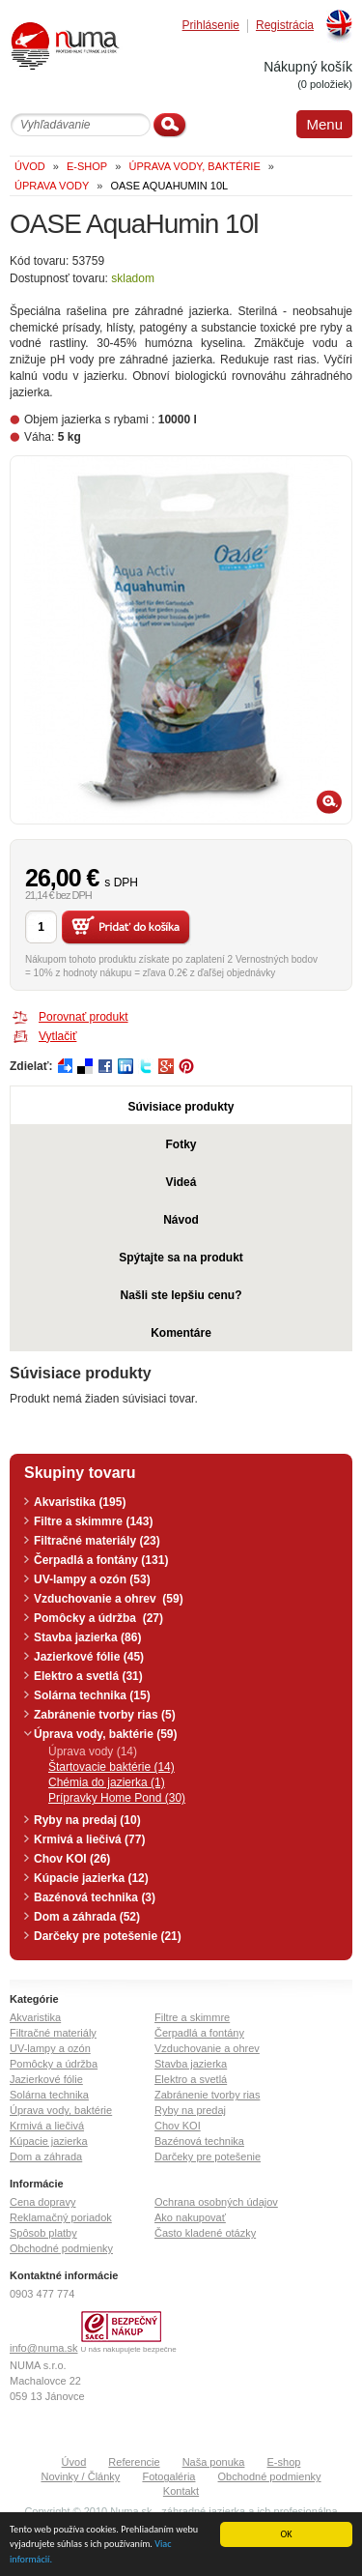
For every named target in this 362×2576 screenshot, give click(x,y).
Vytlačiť (57, 1036)
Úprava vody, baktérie (61, 2110)
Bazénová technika (199, 2141)
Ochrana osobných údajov (216, 2202)
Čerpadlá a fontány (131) (101, 1560)
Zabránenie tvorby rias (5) (105, 1715)
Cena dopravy (43, 2202)
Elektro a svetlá (190, 2079)
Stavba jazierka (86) (87, 1637)
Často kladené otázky (205, 2233)
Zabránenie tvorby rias (207, 2094)
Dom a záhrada (46, 2156)
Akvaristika (35, 2017)
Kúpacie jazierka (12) (91, 1878)
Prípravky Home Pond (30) (116, 1798)
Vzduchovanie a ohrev (207, 2048)
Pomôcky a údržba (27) (98, 1618)
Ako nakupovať (190, 2217)
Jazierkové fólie (46, 2079)
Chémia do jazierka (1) (106, 1782)
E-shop (284, 2462)
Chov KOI (177, 2125)
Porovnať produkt (83, 1017)
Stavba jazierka (190, 2063)
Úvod (74, 2462)
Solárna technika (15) (92, 1695)
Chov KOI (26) (72, 1859)
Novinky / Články (80, 2476)
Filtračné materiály (53, 2033)
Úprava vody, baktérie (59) (106, 1734)
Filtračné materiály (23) (97, 1541)
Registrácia (285, 25)
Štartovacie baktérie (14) (111, 1767)
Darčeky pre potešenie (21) (107, 1936)
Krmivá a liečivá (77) (89, 1839)
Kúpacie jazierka (49, 2141)
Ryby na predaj (190, 2110)
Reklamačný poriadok (61, 2217)
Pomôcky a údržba (53, 2063)
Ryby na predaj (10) (87, 1820)
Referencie (133, 2462)
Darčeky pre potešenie (207, 2156)
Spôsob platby (43, 2233)
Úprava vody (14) (92, 1751)
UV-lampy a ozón (50, 2048)
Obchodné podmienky (61, 2248)
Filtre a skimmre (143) (93, 1521)
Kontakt (181, 2491)
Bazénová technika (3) (94, 1897)
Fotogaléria (168, 2476)
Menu (324, 124)
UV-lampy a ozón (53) (92, 1579)
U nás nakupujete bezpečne (129, 2349)
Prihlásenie (210, 25)
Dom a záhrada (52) (87, 1917)
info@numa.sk (43, 2348)
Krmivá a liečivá (47, 2125)
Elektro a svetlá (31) (88, 1676)
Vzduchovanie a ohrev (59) (108, 1599)
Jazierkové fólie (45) (89, 1657)
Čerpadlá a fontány (199, 2033)
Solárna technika (49, 2094)
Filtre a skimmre (192, 2017)
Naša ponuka (213, 2462)
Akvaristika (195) (79, 1502)
